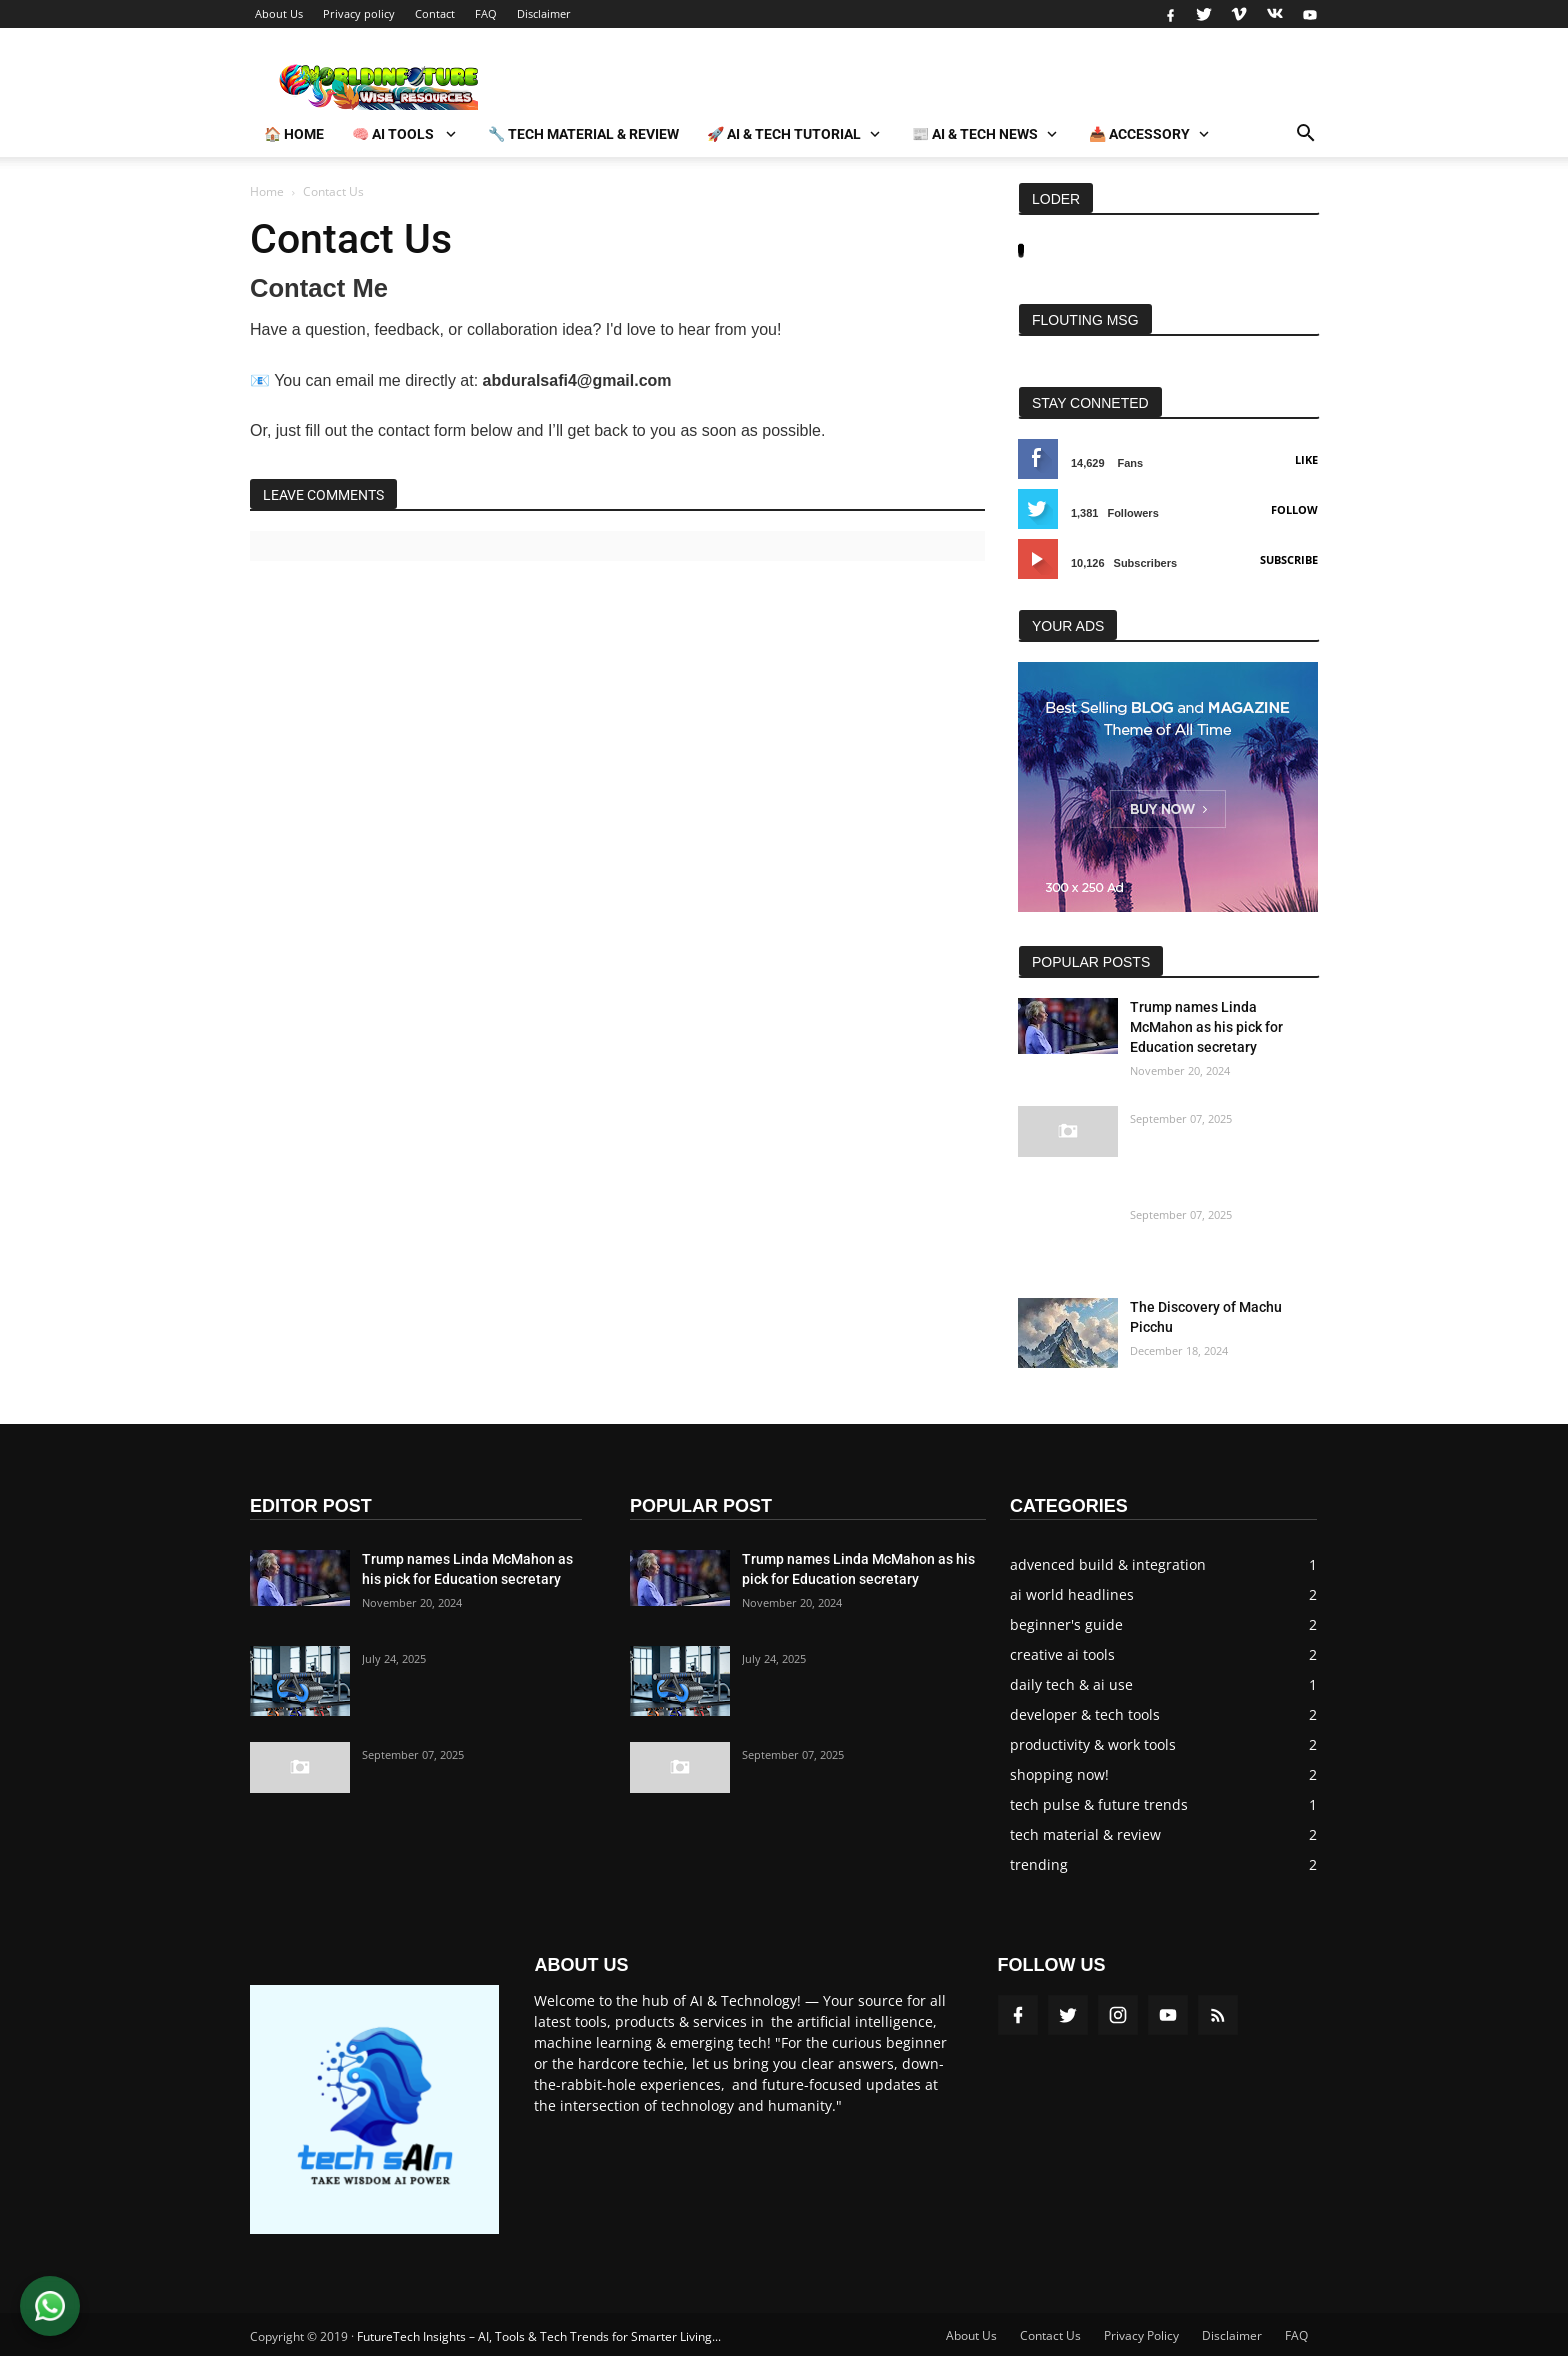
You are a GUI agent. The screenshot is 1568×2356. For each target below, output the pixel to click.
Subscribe (1289, 559)
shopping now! (1059, 1774)
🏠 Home (294, 134)
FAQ (486, 13)
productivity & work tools (1093, 1744)
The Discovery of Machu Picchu (1206, 1317)
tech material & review (1085, 1834)
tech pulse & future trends (1099, 1804)
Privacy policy (359, 13)
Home (267, 191)
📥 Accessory (1139, 134)
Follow (1294, 509)
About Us (279, 13)
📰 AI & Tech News (975, 134)
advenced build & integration (1108, 1564)
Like (1306, 459)
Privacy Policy (1141, 2335)
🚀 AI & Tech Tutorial (784, 134)
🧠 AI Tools (394, 134)
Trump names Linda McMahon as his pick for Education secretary (1206, 1027)
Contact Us (1050, 2335)
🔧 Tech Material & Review (583, 134)
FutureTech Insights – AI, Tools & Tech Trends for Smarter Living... (539, 2336)
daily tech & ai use (1071, 1684)
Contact (435, 13)
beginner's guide (1066, 1624)
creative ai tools (1062, 1654)
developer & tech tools (1085, 1714)
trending (1039, 1864)
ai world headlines (1072, 1594)
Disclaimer (544, 13)
